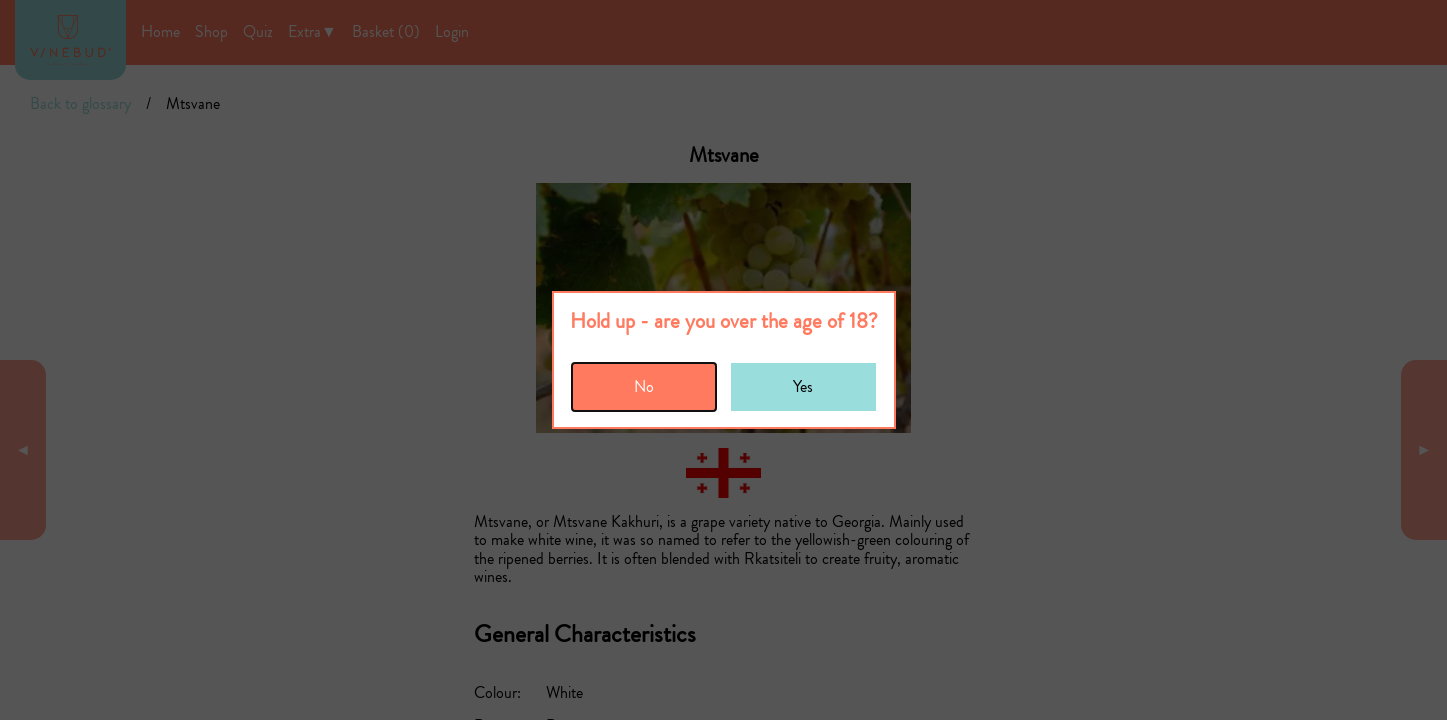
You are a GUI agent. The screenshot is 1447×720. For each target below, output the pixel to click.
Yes (803, 386)
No (644, 386)
